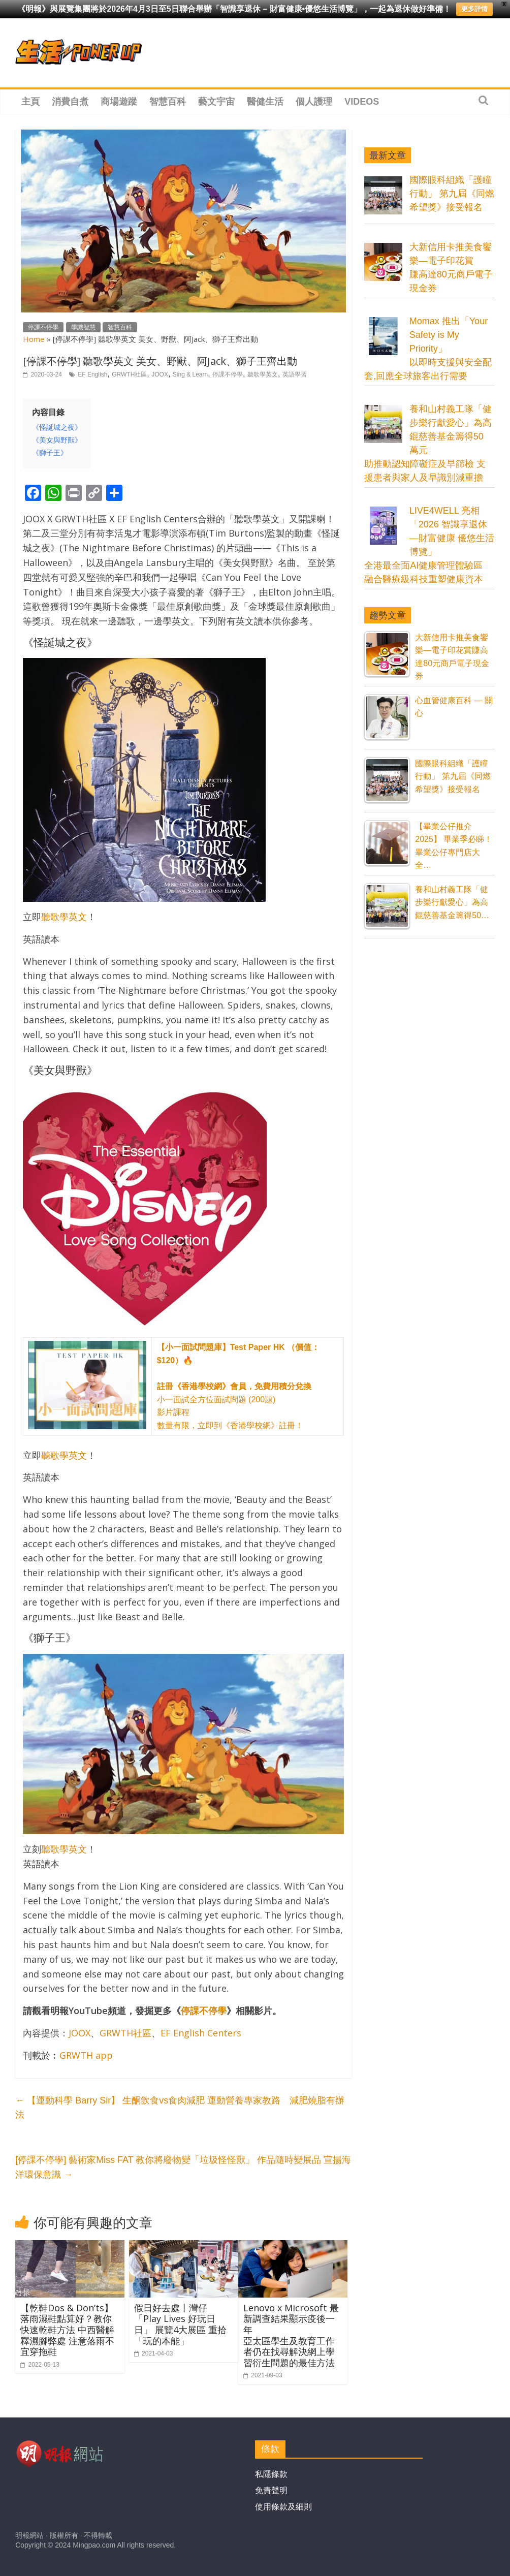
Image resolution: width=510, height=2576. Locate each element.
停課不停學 (43, 327)
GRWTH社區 (129, 374)
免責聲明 (271, 2490)
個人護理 (314, 102)
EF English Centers (201, 2033)
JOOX (159, 374)
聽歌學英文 (262, 374)
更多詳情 (474, 9)
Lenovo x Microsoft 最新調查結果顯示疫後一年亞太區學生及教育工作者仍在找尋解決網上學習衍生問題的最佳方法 (291, 2335)
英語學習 (294, 374)
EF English (92, 374)
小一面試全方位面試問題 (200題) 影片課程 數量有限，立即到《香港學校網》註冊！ (238, 1386)
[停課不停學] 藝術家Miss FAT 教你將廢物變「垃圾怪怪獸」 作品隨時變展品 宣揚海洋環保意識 (183, 2167)
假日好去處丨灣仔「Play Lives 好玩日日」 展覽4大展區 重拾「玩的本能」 (180, 2324)
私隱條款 (271, 2474)
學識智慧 (83, 327)
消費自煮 (70, 102)
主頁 (30, 102)
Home (34, 339)
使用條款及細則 (283, 2506)
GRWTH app (86, 2055)
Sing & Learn (190, 374)
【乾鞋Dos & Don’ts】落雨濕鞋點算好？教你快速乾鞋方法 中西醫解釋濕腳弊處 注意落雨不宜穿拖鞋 (67, 2330)
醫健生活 (265, 102)
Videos (361, 102)
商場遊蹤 (119, 102)
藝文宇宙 (216, 102)
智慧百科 (167, 102)
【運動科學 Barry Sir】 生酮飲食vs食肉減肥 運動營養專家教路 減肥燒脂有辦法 (179, 2107)
